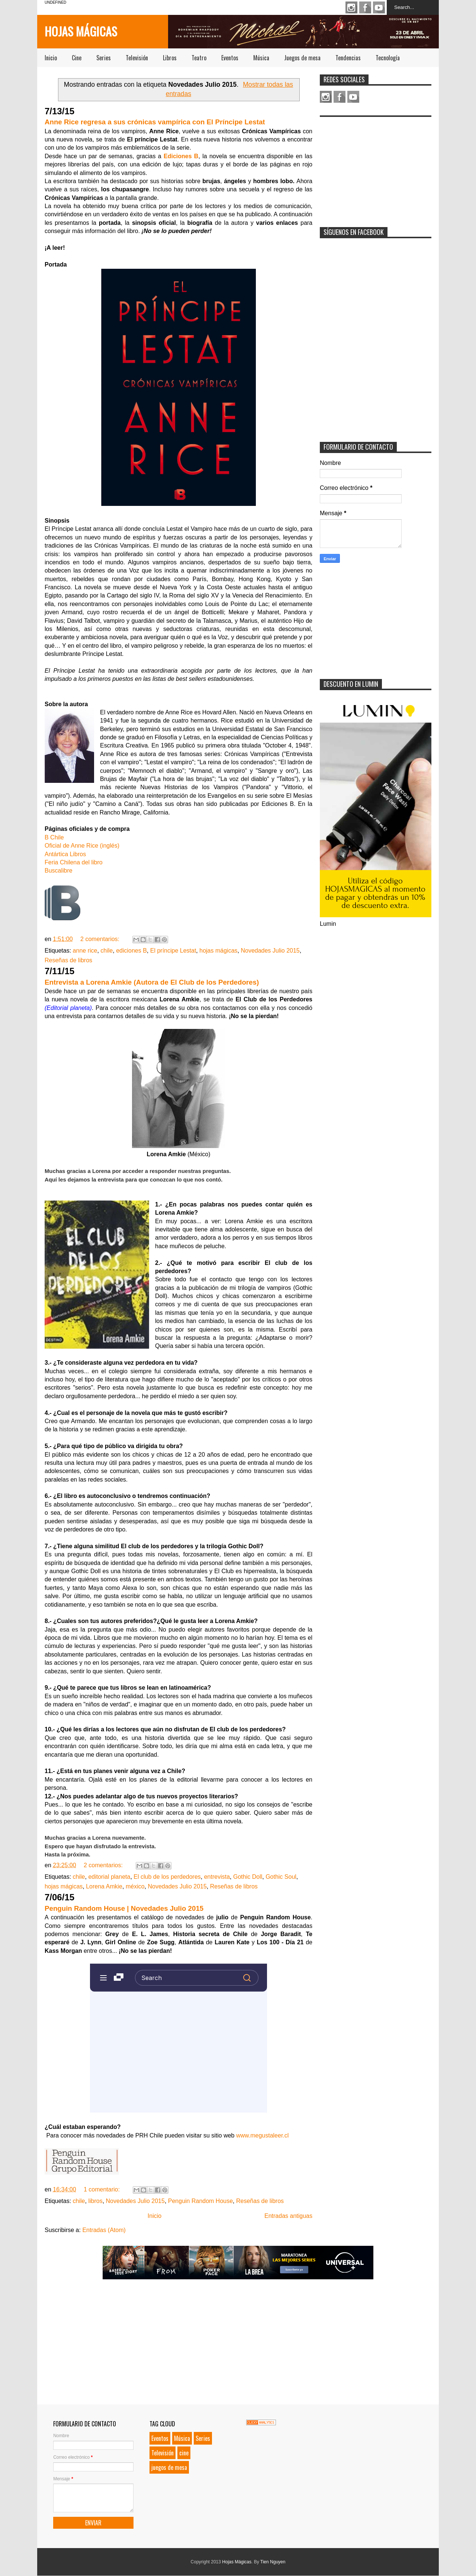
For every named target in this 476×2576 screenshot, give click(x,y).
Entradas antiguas (288, 2216)
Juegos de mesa (302, 57)
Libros (170, 57)
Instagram (351, 7)
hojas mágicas (218, 950)
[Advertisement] (375, 167)
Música (261, 57)
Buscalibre (59, 870)
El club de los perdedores (167, 1877)
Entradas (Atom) (103, 2230)
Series (103, 57)
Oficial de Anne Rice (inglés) (82, 845)
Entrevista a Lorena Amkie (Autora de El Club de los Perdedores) (152, 982)
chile (106, 950)
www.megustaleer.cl (262, 2135)
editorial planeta (109, 1877)
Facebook (365, 7)
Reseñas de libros (68, 960)
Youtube (379, 7)
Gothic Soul (281, 1877)
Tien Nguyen (273, 2561)
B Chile (54, 837)
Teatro (199, 57)
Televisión (137, 57)
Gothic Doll (247, 1877)
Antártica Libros (65, 854)
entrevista (217, 1877)
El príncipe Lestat (173, 950)
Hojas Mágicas (81, 31)
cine (184, 2452)
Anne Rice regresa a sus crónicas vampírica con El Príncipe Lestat (155, 122)
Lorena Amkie (104, 1886)
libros (95, 2201)
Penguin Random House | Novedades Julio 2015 (124, 1908)
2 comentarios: (100, 939)
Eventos (229, 57)
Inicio (51, 57)
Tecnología (388, 57)
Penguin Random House (200, 2201)
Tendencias (348, 57)
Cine (76, 57)
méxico (135, 1886)
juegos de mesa (169, 2467)
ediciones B (131, 950)
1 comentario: (102, 2189)
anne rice (85, 950)
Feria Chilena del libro (74, 862)
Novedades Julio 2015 (270, 950)
